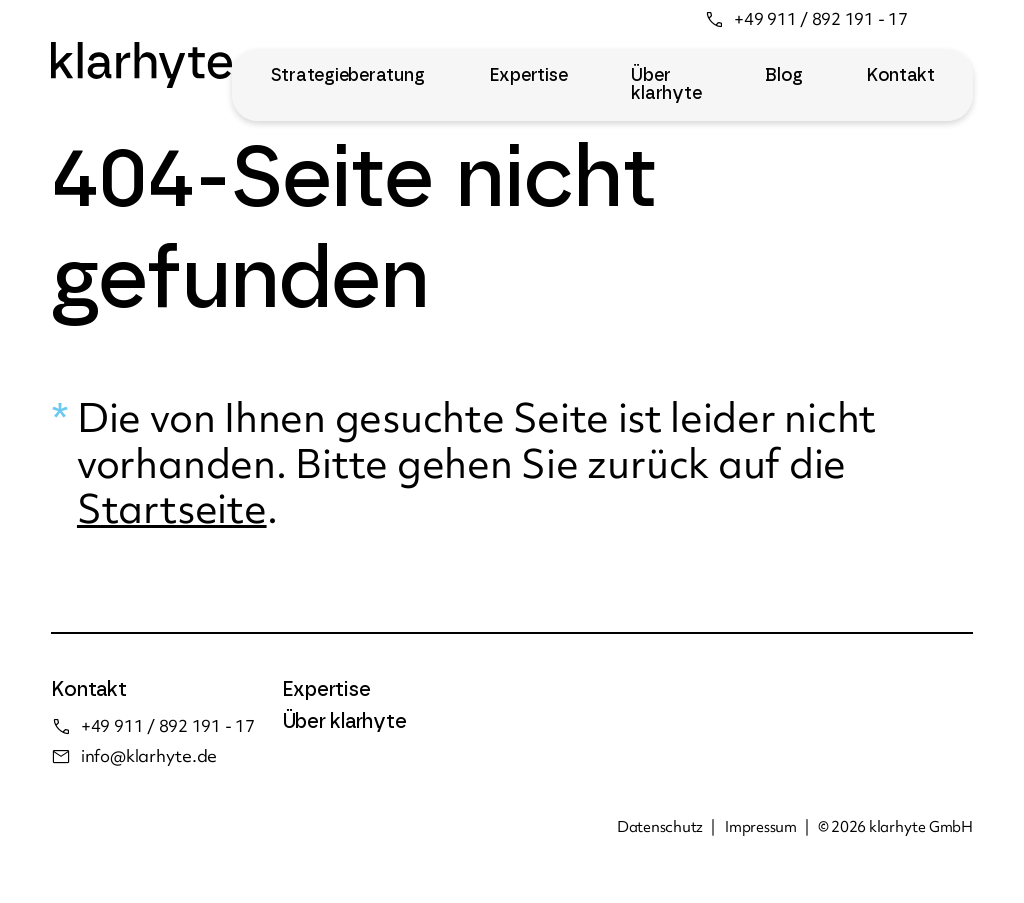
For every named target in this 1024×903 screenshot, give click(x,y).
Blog (783, 76)
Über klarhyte (666, 85)
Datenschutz (660, 827)
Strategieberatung (347, 76)
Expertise (528, 76)
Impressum (761, 827)
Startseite (172, 508)
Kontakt (900, 76)
